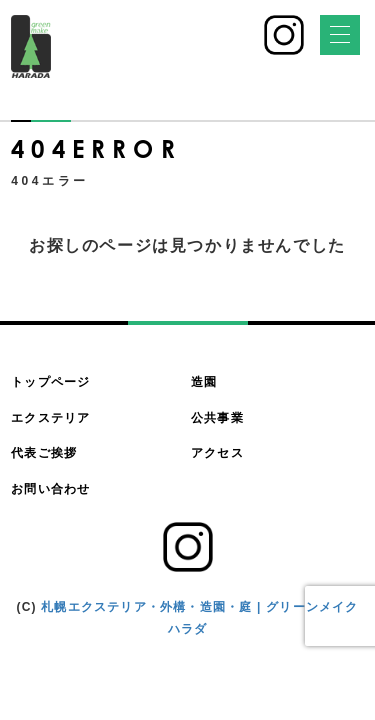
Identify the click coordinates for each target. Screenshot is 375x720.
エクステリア (50, 418)
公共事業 (217, 418)
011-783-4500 (207, 42)
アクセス (217, 453)
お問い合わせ (50, 489)
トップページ (50, 382)
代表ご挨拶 (44, 453)
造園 (204, 382)
